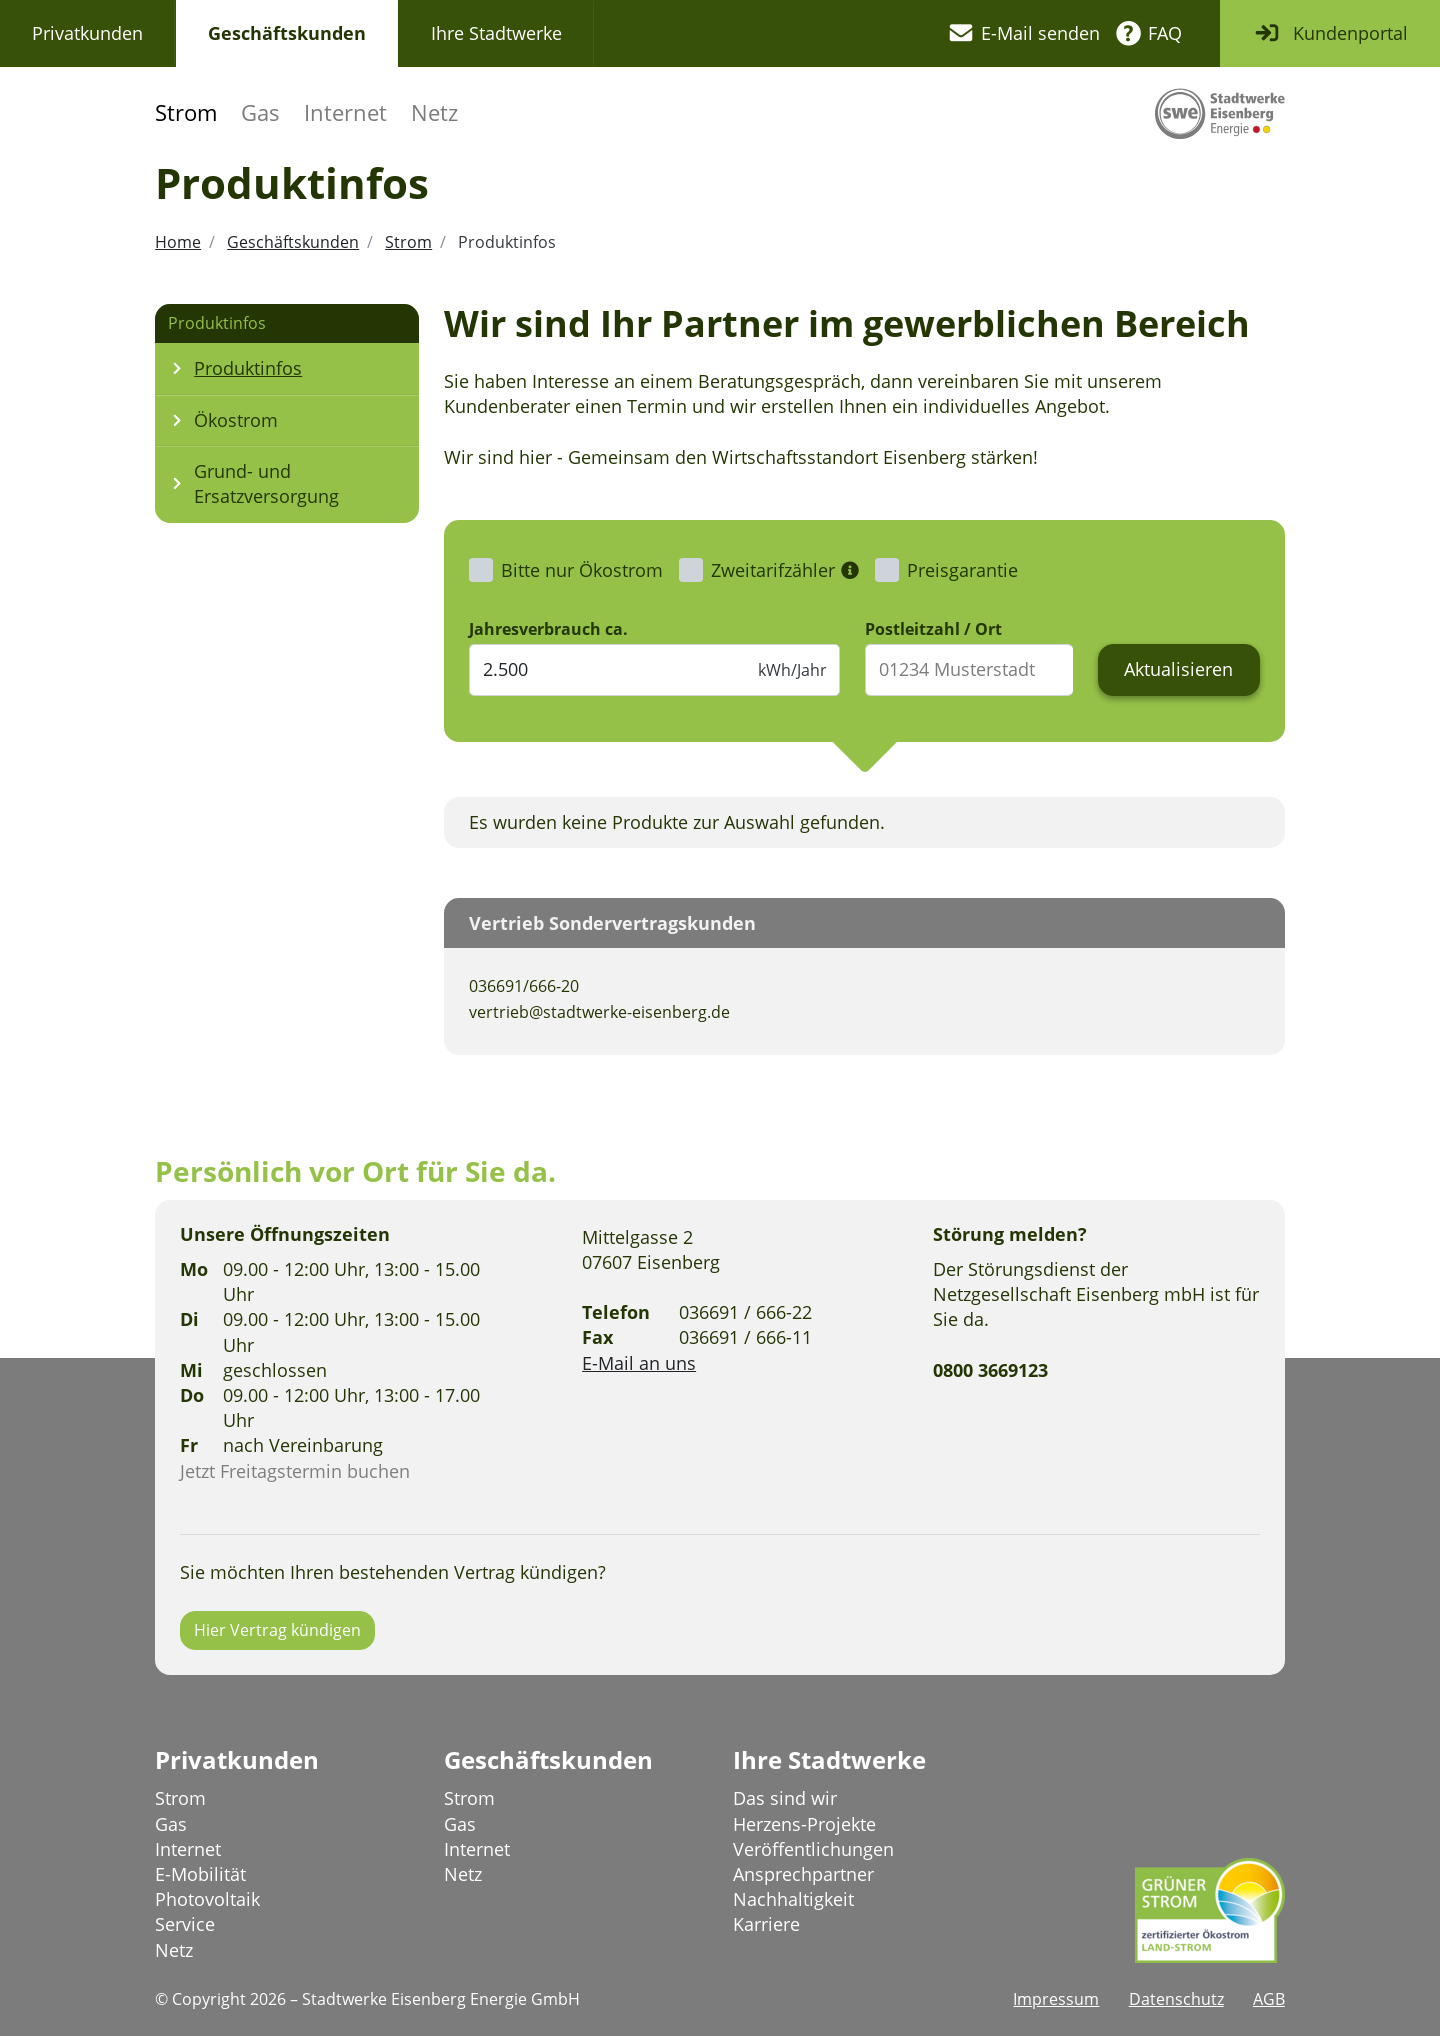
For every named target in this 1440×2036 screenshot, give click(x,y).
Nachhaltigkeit (793, 1899)
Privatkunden (87, 33)
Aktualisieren (1178, 669)
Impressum (1056, 1999)
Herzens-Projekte (804, 1824)
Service (185, 1924)
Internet (345, 112)
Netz (434, 112)
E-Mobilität (200, 1874)
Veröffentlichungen (813, 1849)
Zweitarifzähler (773, 570)
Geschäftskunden (287, 33)
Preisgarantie (962, 570)
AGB (1269, 1999)
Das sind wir (785, 1798)
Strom (186, 112)
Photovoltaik (207, 1899)
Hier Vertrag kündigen (277, 1630)
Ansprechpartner (803, 1874)
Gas (260, 112)
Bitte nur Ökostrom (582, 570)
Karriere (766, 1924)
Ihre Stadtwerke (496, 33)
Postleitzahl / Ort (933, 629)
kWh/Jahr (792, 670)
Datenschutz (1176, 1999)
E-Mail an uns (639, 1363)
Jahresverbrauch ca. (548, 629)
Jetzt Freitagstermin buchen (295, 1471)
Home (178, 242)
